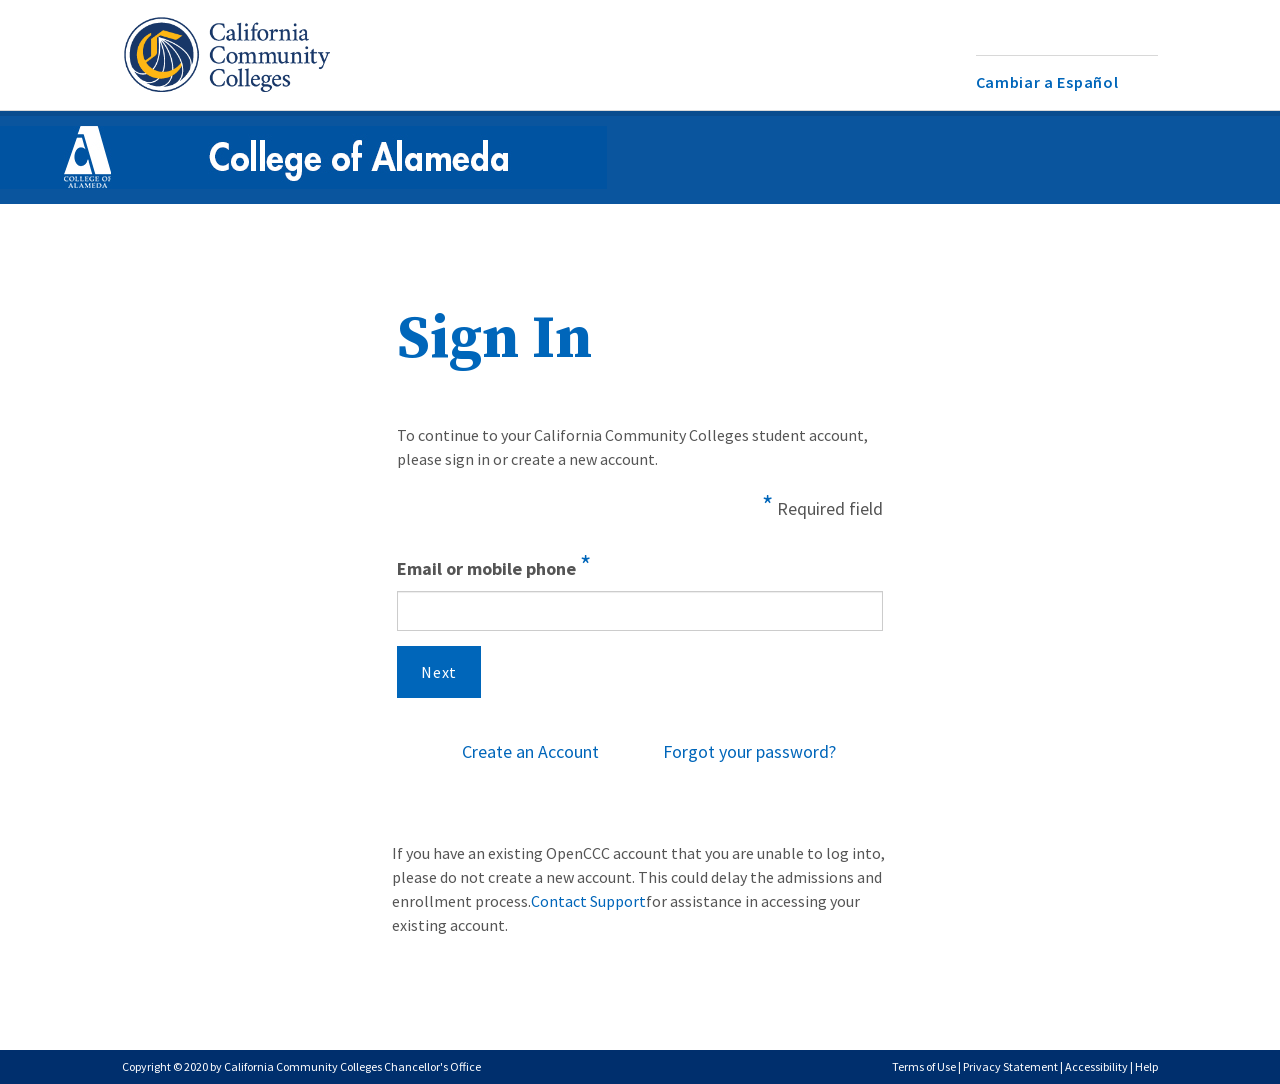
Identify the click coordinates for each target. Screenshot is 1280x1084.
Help (1146, 1066)
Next (439, 672)
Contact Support (588, 901)
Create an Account (530, 751)
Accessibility (1096, 1066)
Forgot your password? (749, 751)
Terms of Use (924, 1066)
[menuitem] (1067, 82)
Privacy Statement (1010, 1066)
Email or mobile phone (494, 565)
